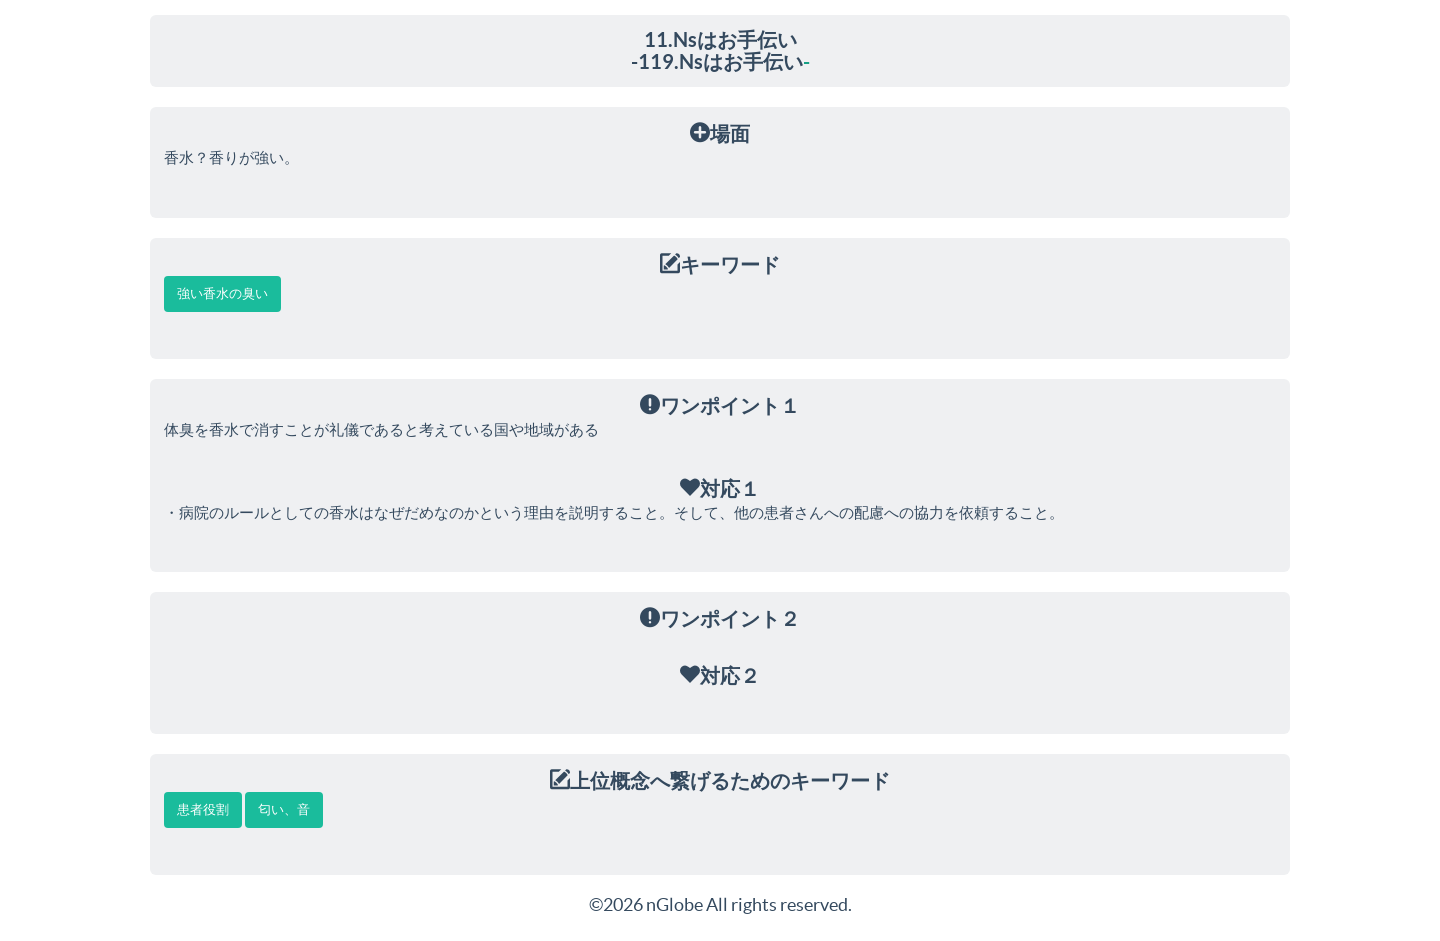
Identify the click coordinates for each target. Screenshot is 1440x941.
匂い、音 (284, 809)
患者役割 (203, 809)
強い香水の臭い (222, 293)
